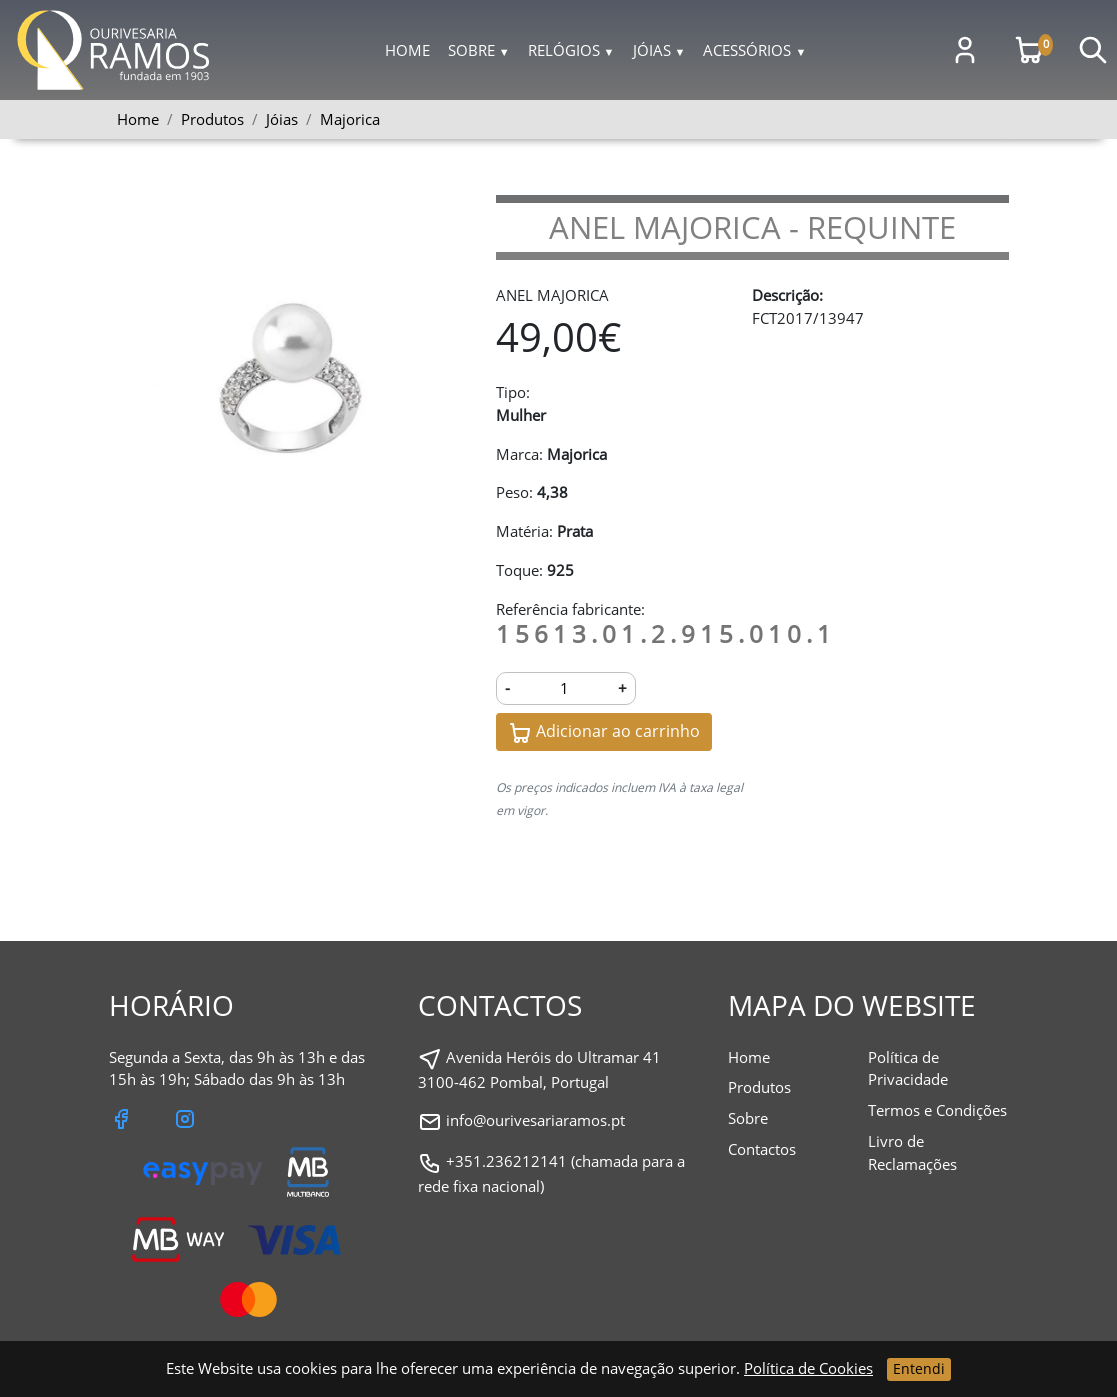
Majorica (350, 119)
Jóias (659, 50)
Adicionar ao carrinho (604, 732)
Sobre (479, 50)
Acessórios (754, 50)
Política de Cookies (808, 1368)
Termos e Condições (937, 1110)
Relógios (571, 50)
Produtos (759, 1087)
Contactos (762, 1149)
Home (407, 50)
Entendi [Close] (919, 1368)
